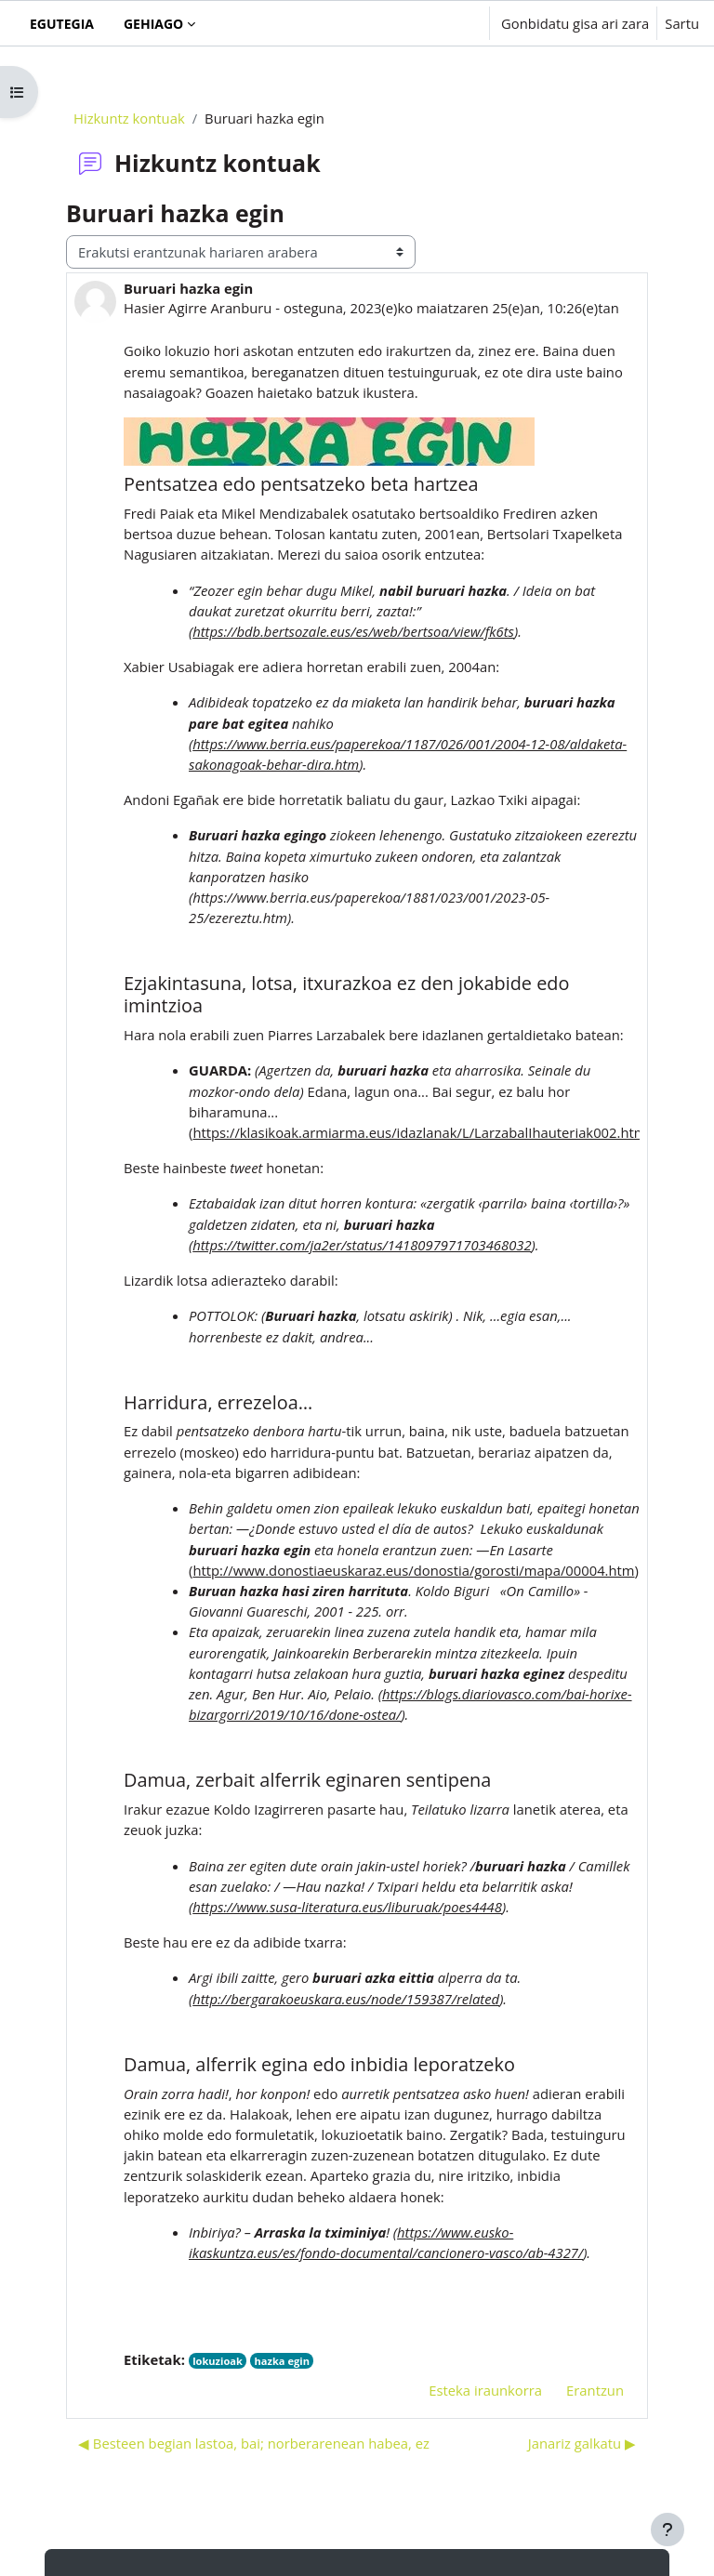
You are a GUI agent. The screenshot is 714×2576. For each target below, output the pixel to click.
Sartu (682, 23)
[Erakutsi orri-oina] (667, 2529)
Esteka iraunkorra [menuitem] (485, 2390)
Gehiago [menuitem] (153, 24)
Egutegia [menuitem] (62, 24)
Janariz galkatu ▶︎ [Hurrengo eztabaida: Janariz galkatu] (582, 2443)
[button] (417, 23)
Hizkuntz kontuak (129, 118)
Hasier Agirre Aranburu (197, 307)
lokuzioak (217, 2361)
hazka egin (282, 2361)
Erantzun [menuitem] (595, 2390)
